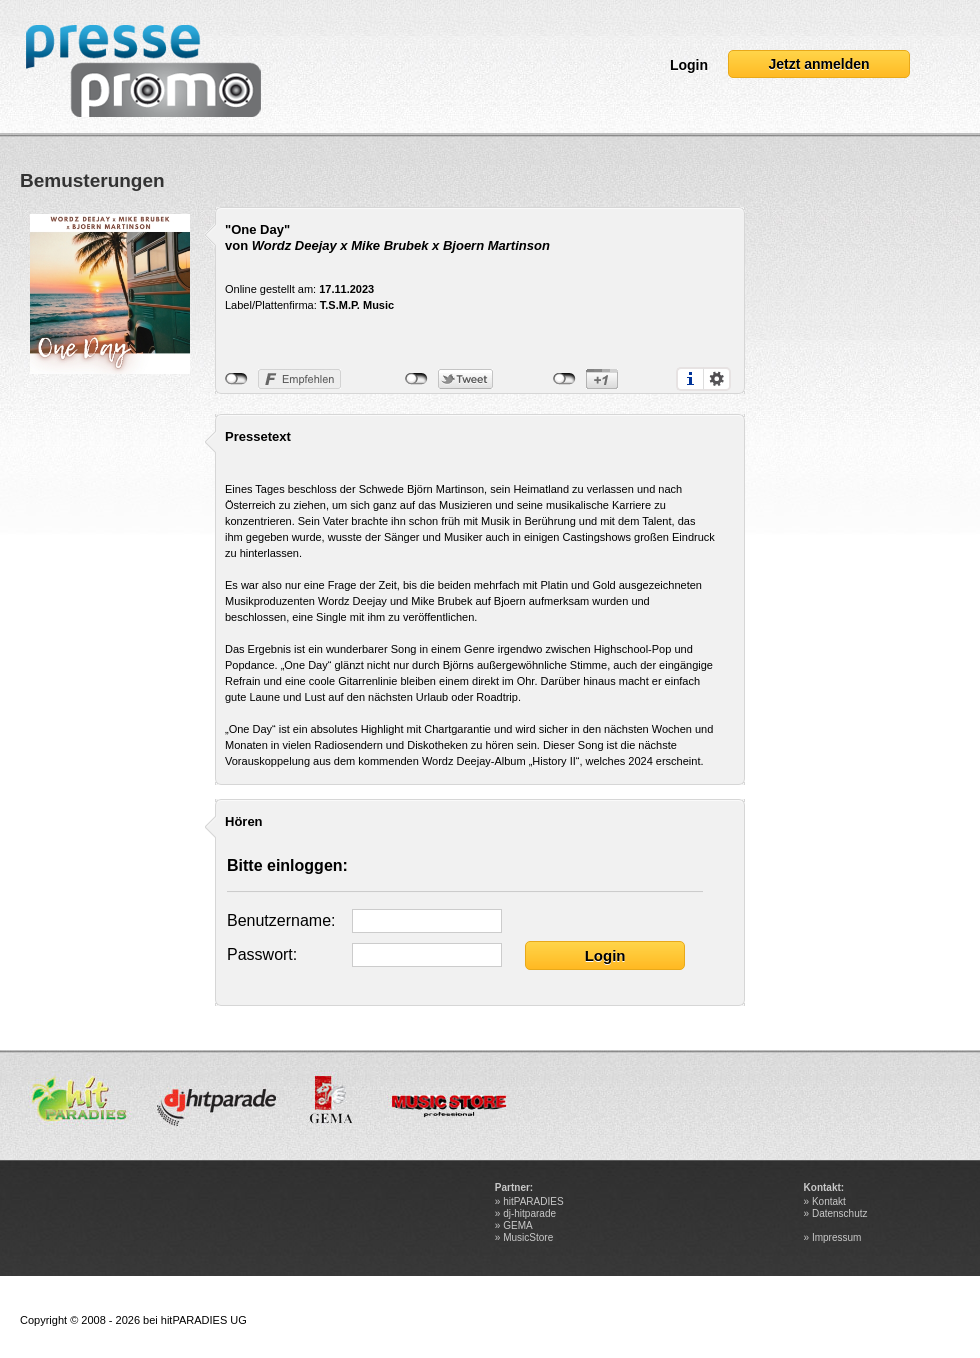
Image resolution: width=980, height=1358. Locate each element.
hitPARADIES (533, 1201)
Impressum (836, 1237)
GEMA (517, 1225)
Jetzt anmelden (818, 64)
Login (689, 65)
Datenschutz (840, 1213)
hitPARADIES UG (204, 1320)
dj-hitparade (529, 1213)
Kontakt (829, 1201)
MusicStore (528, 1237)
